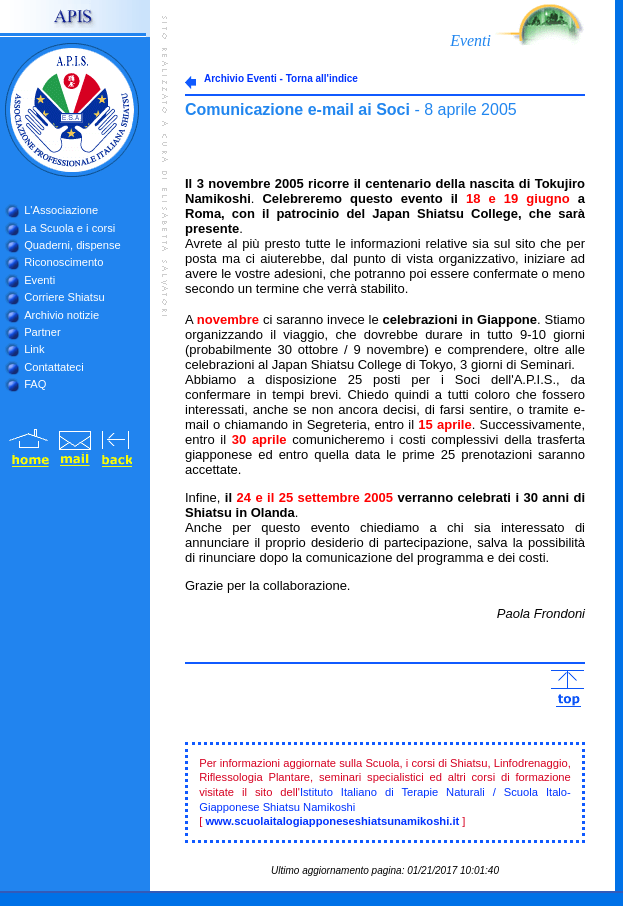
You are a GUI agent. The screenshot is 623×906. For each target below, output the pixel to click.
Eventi (39, 280)
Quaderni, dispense (72, 245)
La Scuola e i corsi (69, 228)
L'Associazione (61, 210)
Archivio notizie (61, 315)
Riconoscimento (63, 262)
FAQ (35, 384)
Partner (42, 332)
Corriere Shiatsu (64, 297)
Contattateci (53, 367)
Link (34, 349)
